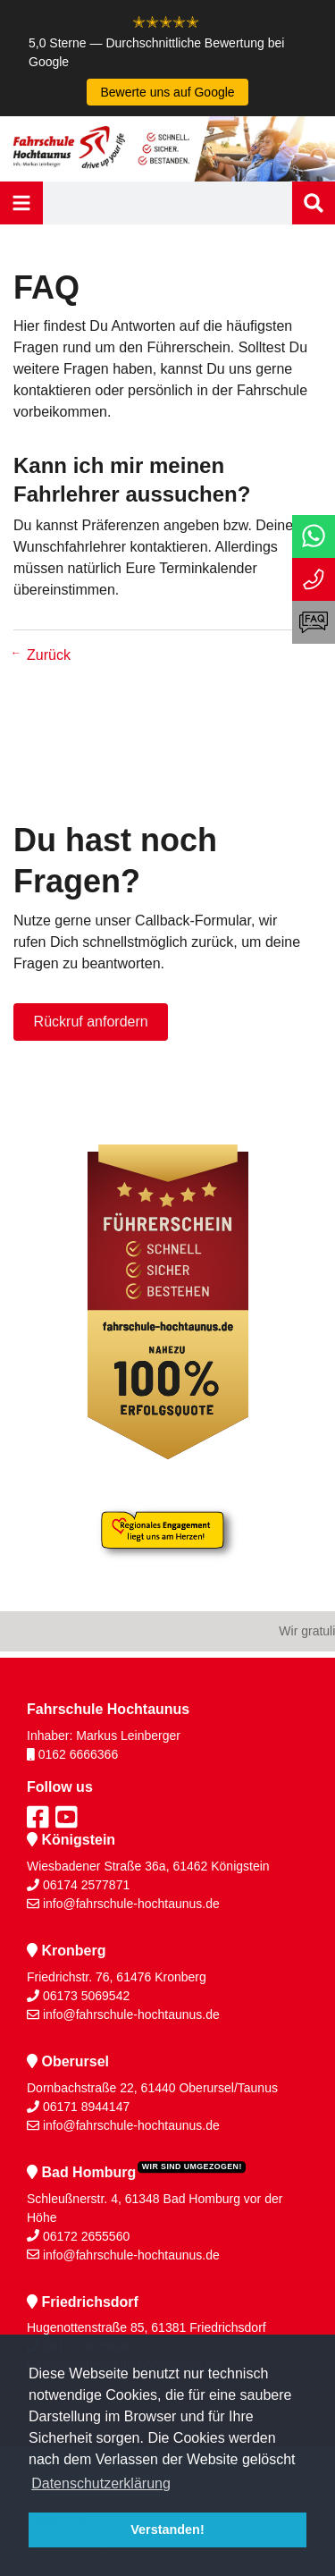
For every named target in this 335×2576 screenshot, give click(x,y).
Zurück (49, 655)
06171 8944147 (86, 2106)
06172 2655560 (86, 2236)
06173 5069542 (86, 1996)
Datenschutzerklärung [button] (101, 2483)
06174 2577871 (86, 1885)
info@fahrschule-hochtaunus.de (131, 1903)
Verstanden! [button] (167, 2529)
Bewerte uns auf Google (167, 92)
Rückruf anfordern (91, 1021)
